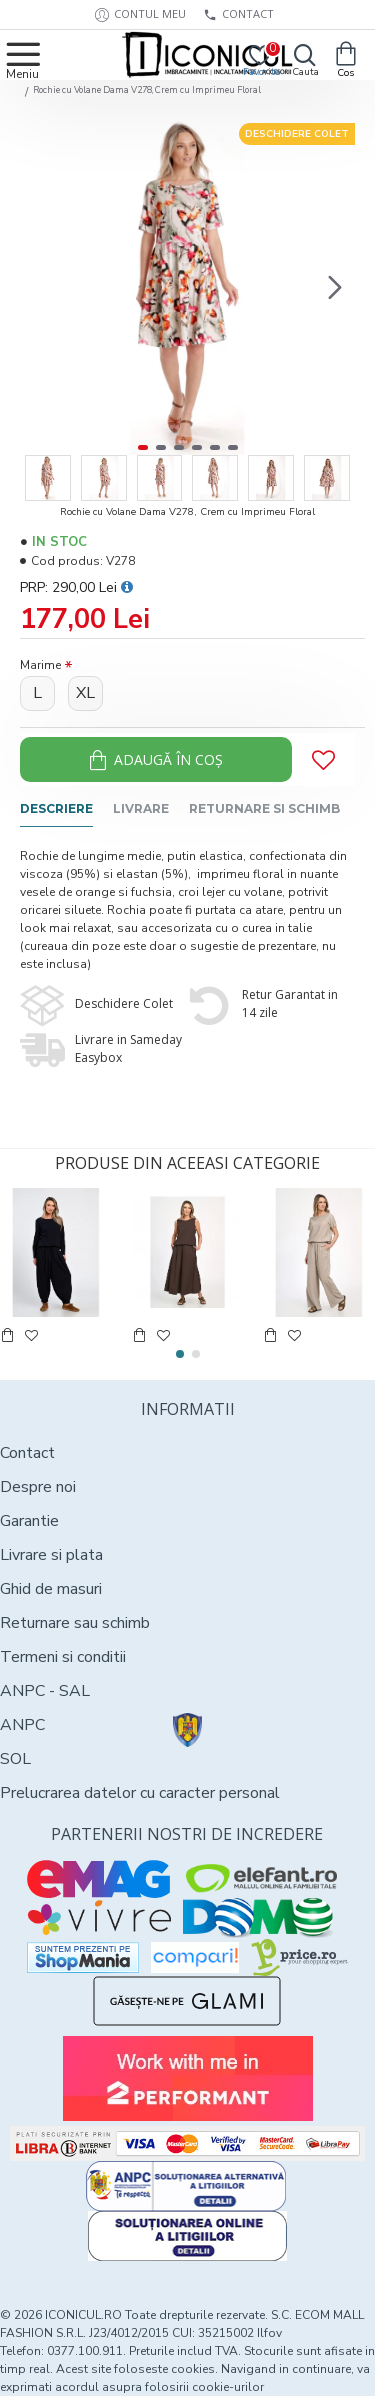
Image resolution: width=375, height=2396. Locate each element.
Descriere (56, 808)
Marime (40, 665)
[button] (335, 288)
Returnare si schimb (264, 808)
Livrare (141, 808)
